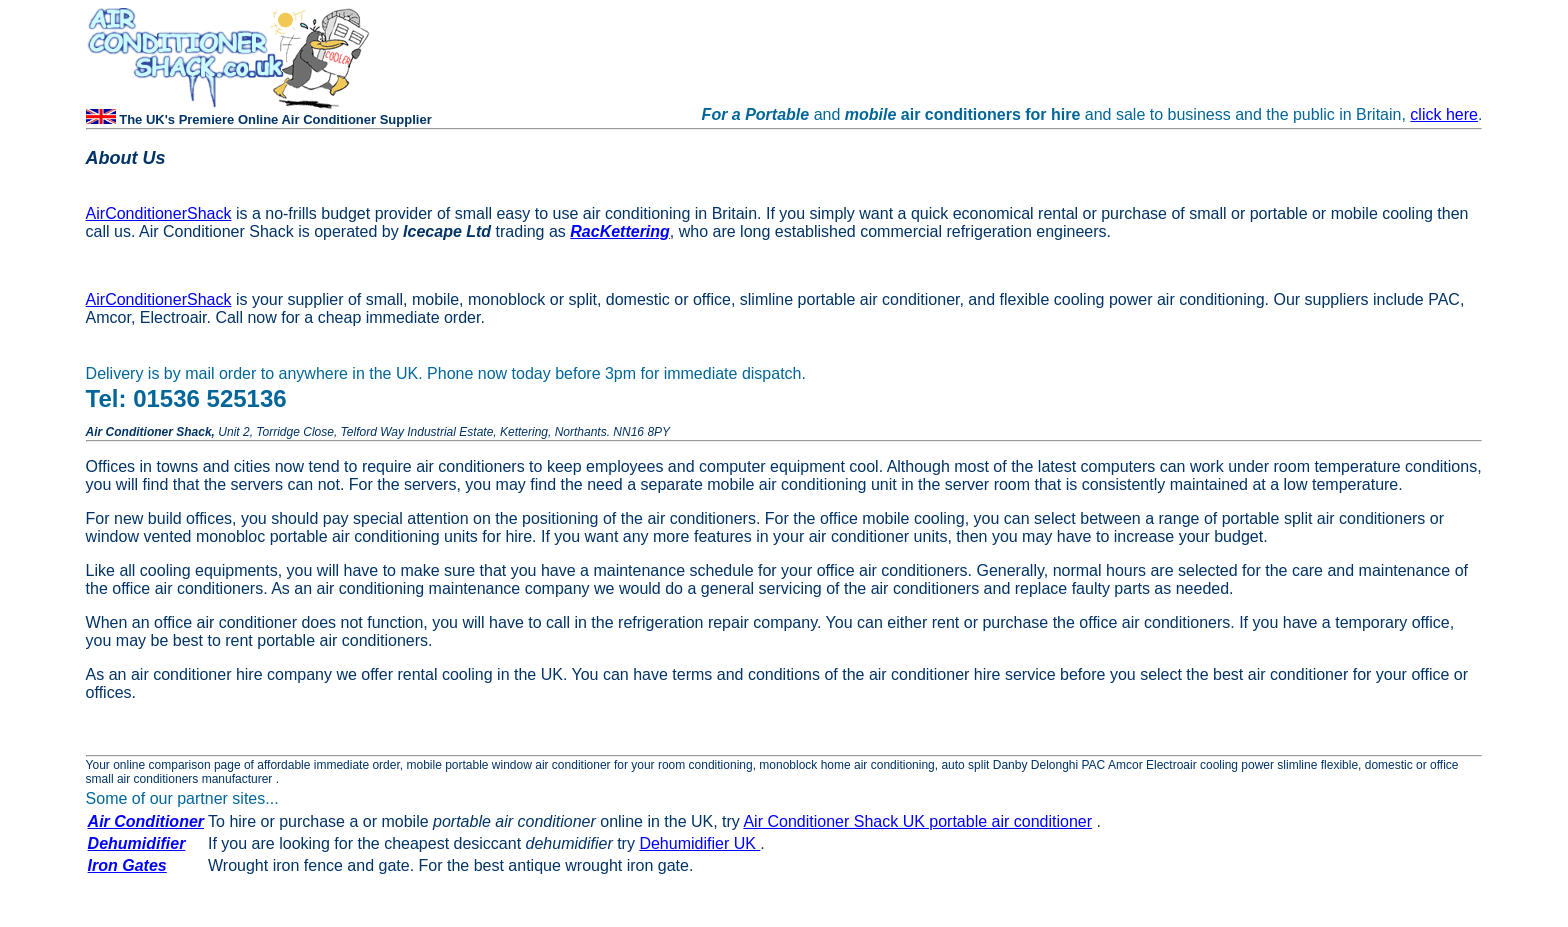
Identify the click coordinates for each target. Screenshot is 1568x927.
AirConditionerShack (159, 213)
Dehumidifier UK (699, 843)
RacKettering (620, 231)
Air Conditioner (146, 821)
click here (1444, 114)
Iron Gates (127, 865)
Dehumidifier (137, 843)
